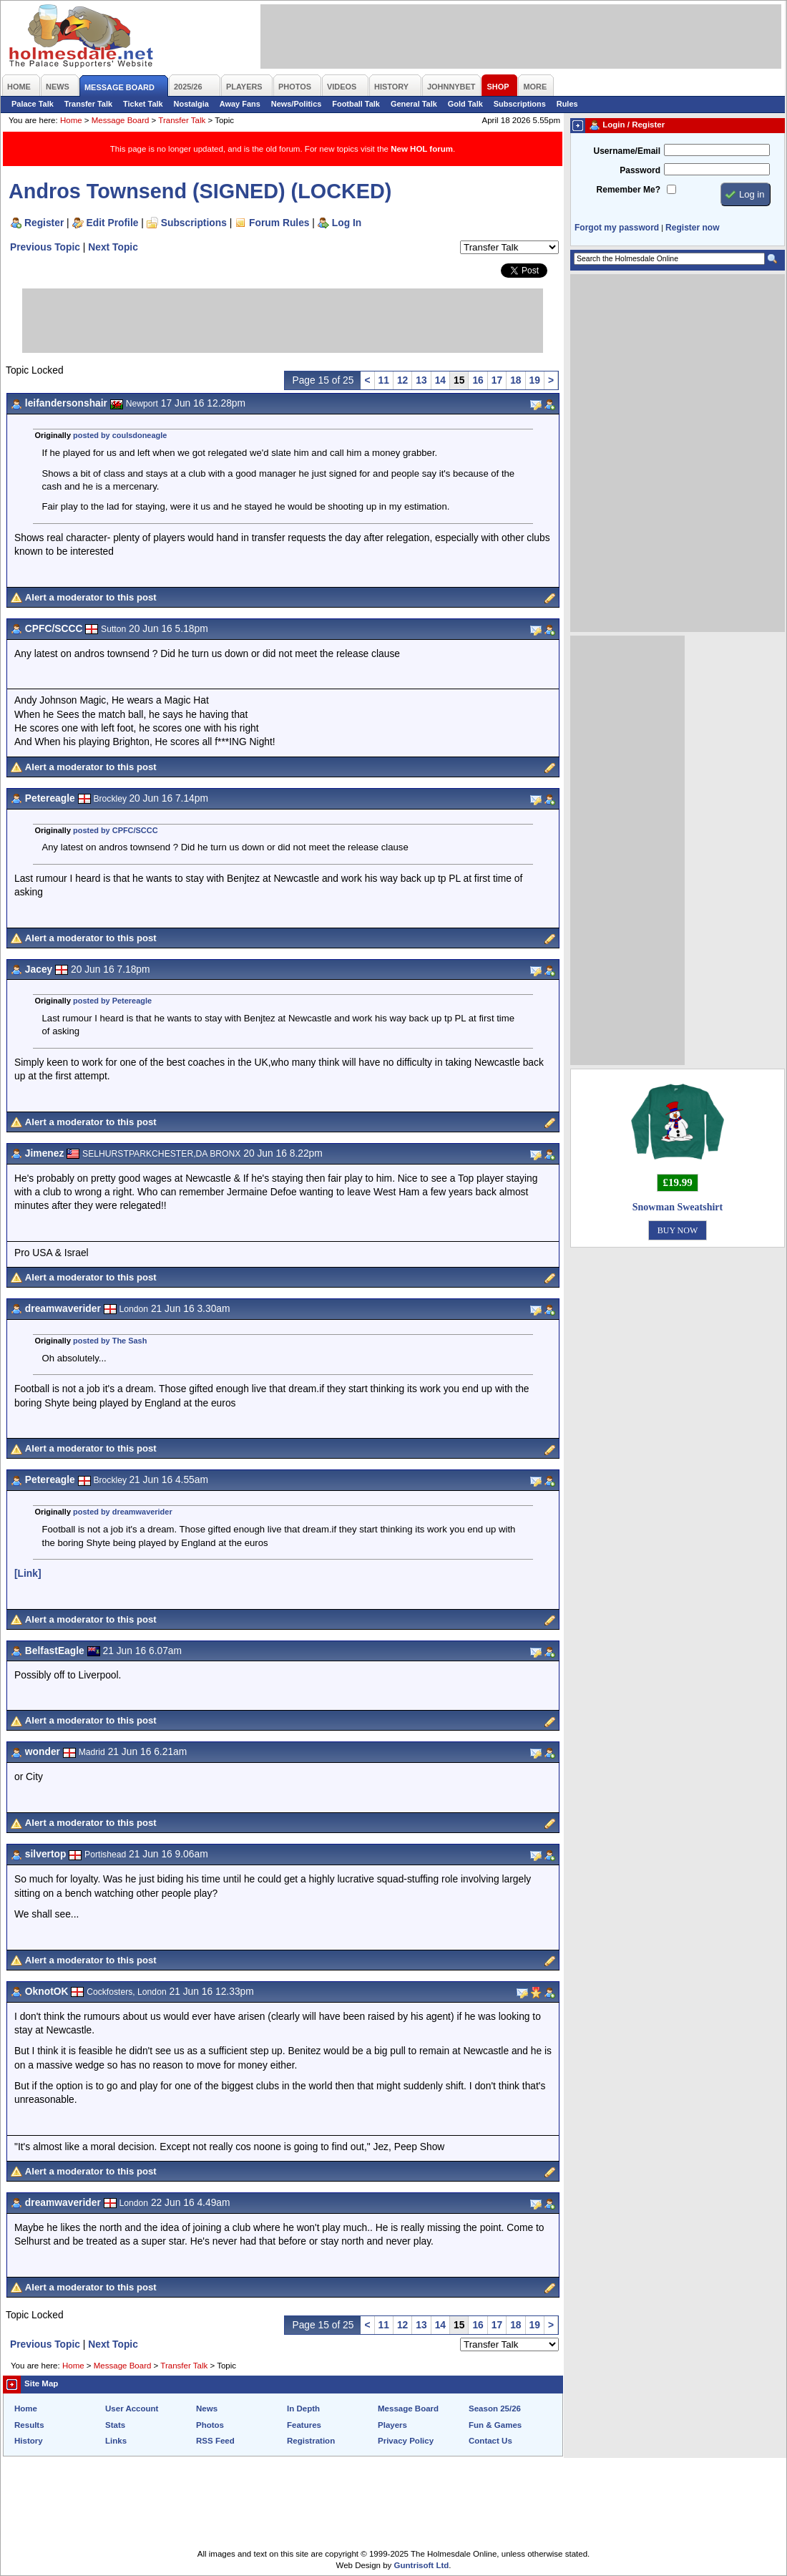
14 (440, 380)
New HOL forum (422, 149)
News (206, 2408)
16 (477, 380)
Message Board (121, 120)
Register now (692, 228)
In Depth (303, 2408)
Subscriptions (520, 103)
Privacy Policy (406, 2440)
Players (392, 2425)
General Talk (414, 103)
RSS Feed (215, 2440)
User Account (131, 2408)
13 (421, 380)
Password (640, 170)
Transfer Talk (88, 103)
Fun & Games (495, 2425)
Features (304, 2425)
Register (44, 222)
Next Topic (113, 247)
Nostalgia (191, 103)
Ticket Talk (143, 103)
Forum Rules (279, 222)
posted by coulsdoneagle (120, 435)
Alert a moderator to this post (91, 597)
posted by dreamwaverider (122, 1511)
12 (402, 380)
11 (383, 380)
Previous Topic (45, 247)
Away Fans (240, 103)
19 (534, 380)
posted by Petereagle (112, 1000)
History (28, 2440)
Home (71, 120)
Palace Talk (32, 103)
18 (515, 380)
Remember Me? (628, 190)
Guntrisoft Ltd (421, 2565)
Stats (115, 2425)
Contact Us (490, 2440)
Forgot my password (617, 228)
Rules (567, 103)
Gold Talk (465, 103)
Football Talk (356, 103)
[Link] (27, 1573)
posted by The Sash (110, 1340)
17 (497, 380)
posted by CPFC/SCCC (115, 830)
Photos (210, 2425)
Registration (311, 2440)
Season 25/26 (495, 2408)
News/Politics (296, 103)
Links (116, 2440)
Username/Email (626, 151)
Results (29, 2425)
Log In (346, 222)
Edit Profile (113, 222)
